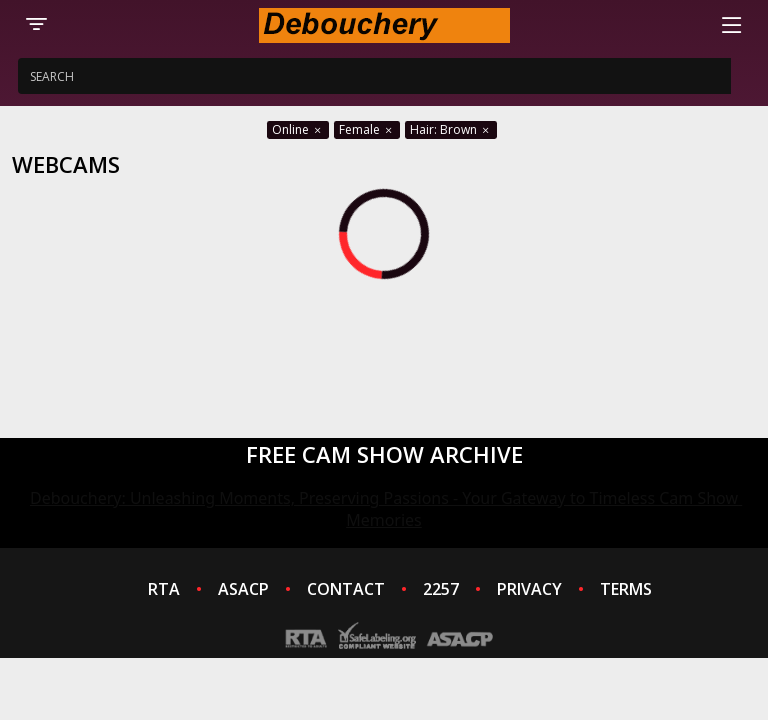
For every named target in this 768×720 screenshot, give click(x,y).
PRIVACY (529, 589)
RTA (164, 589)
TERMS (626, 589)
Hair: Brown (451, 129)
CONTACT (346, 589)
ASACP (243, 589)
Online (298, 129)
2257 (441, 589)
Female (367, 129)
